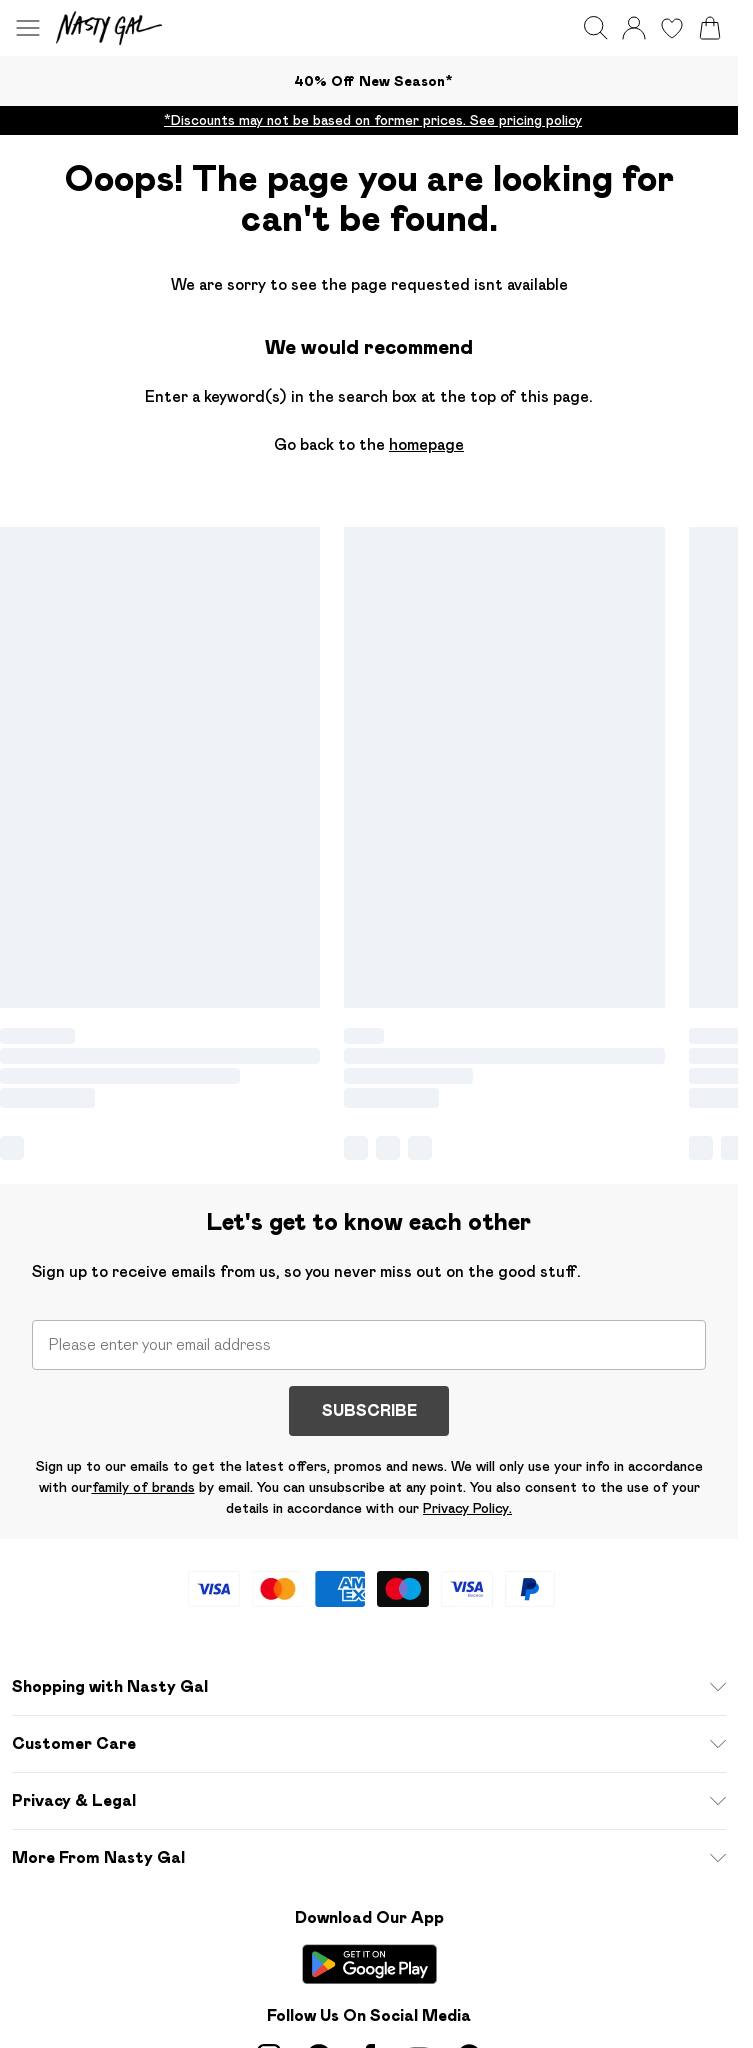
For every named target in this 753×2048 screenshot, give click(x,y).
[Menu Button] (28, 28)
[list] (369, 120)
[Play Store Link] (369, 1964)
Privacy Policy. (467, 1508)
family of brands (143, 1487)
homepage (426, 444)
